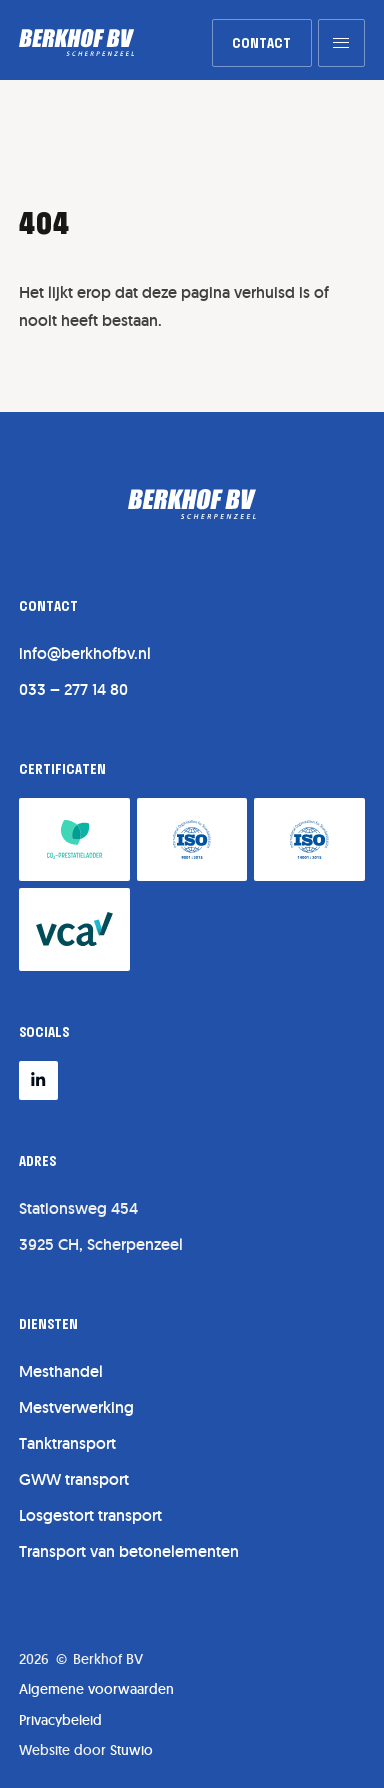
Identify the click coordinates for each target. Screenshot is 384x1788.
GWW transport (74, 1479)
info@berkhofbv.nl (85, 653)
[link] (261, 43)
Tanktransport (67, 1443)
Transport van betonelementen (129, 1551)
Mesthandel (61, 1371)
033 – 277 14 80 (73, 689)
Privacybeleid (60, 1720)
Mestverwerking (76, 1407)
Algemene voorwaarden (96, 1689)
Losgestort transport (90, 1515)
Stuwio (131, 1750)
